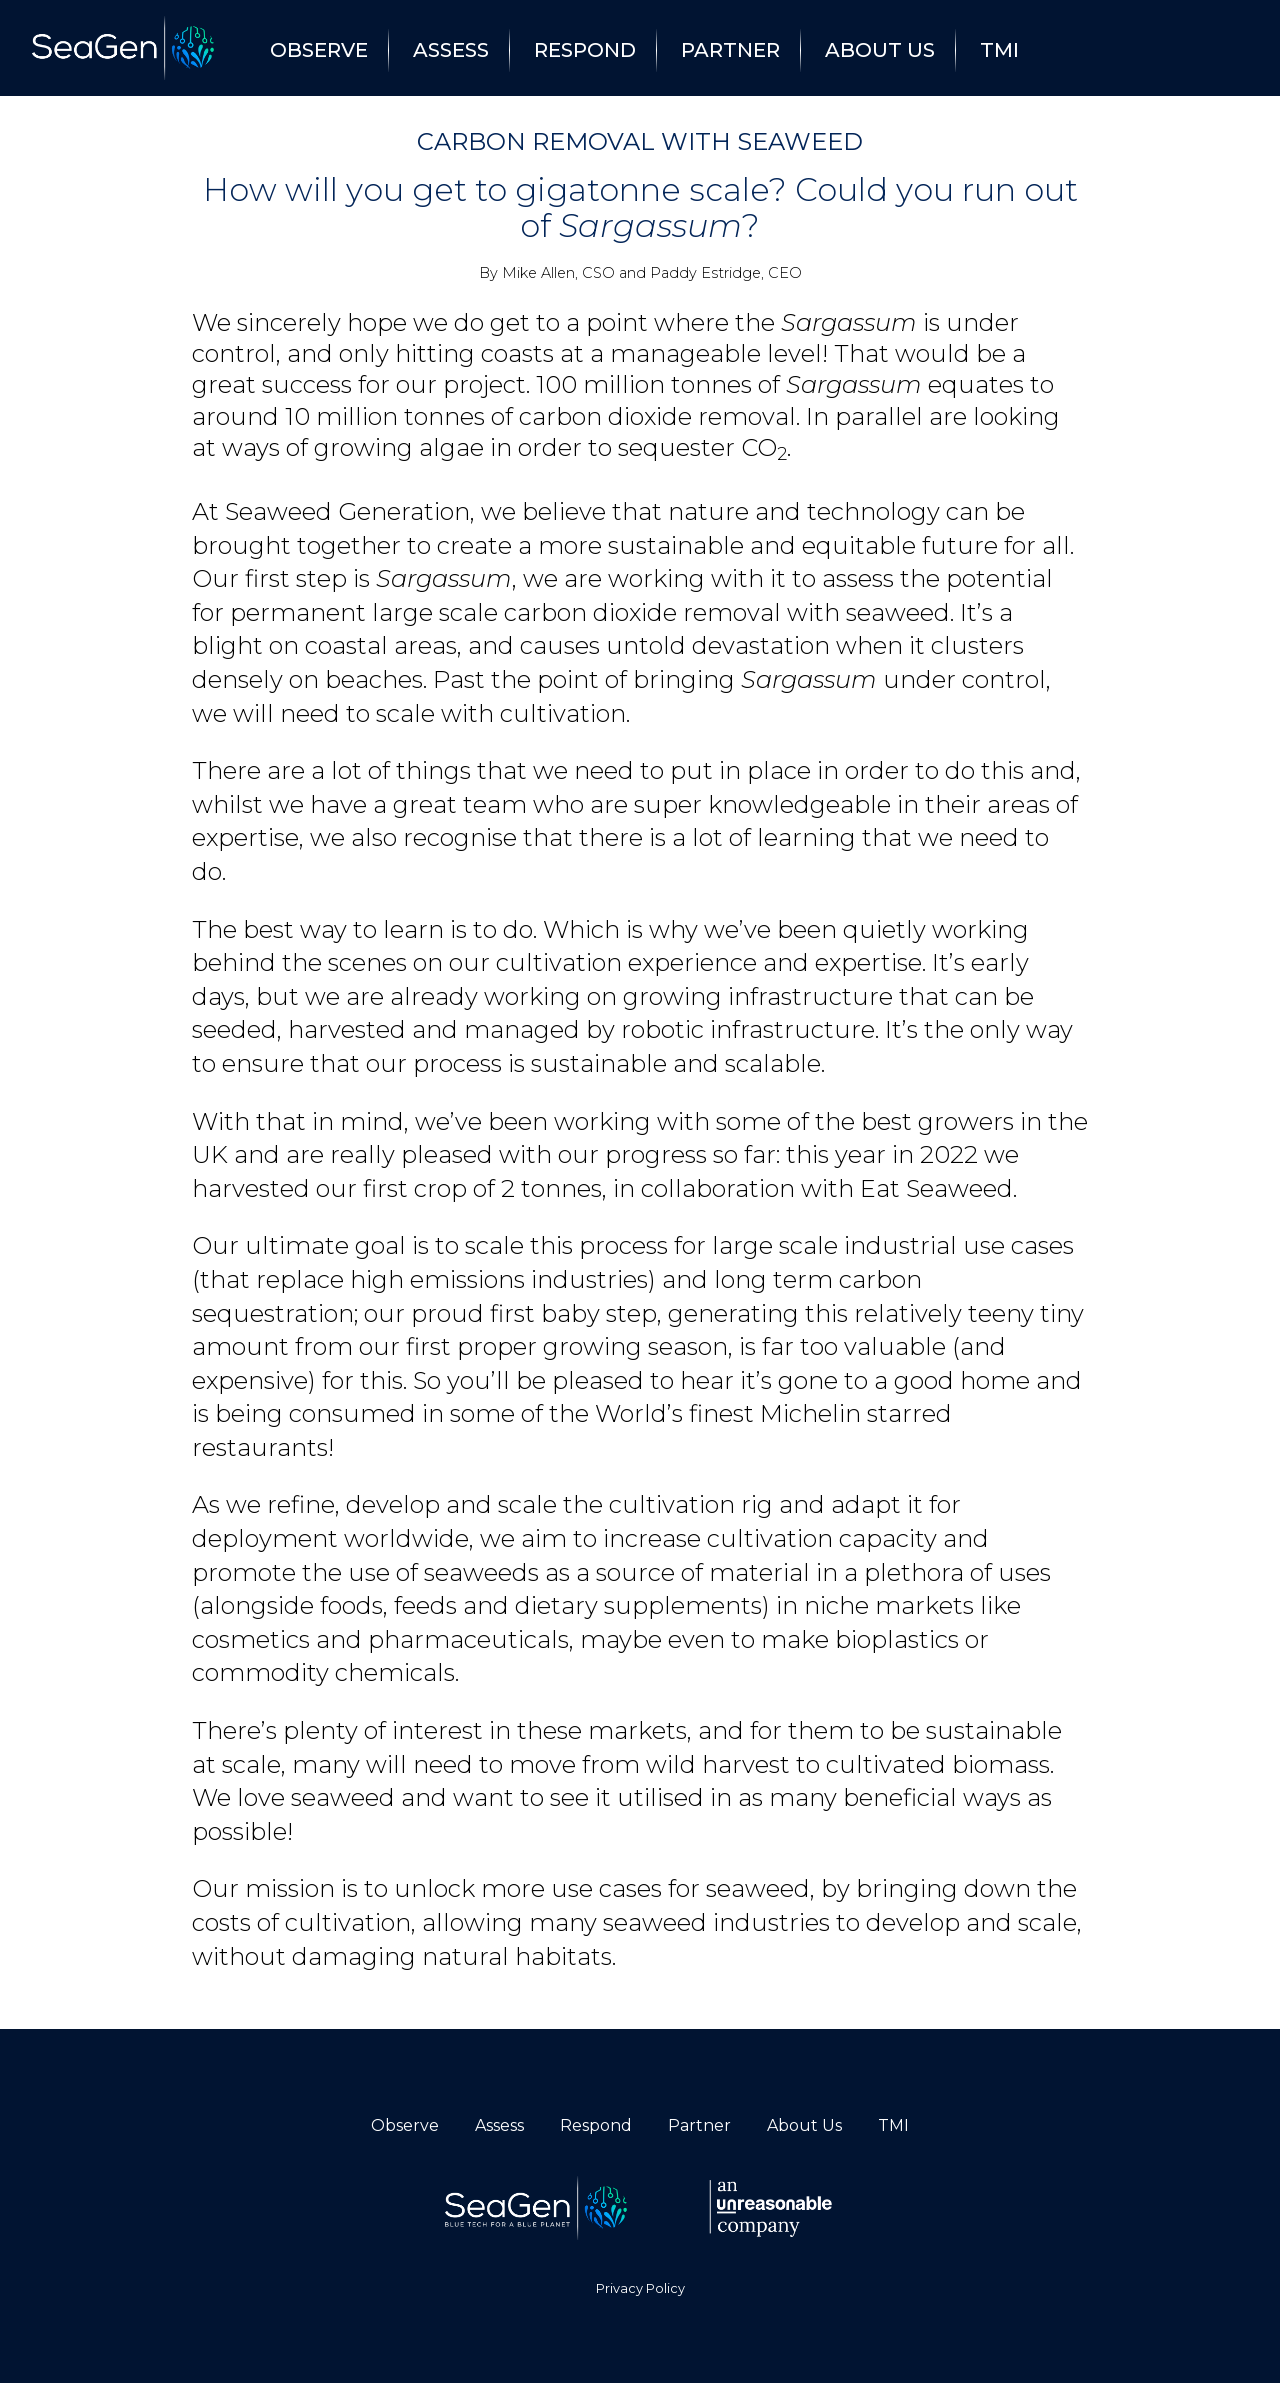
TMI (999, 50)
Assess (451, 50)
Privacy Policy (640, 2288)
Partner (730, 50)
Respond (585, 50)
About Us (880, 50)
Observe (319, 50)
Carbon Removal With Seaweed (640, 141)
